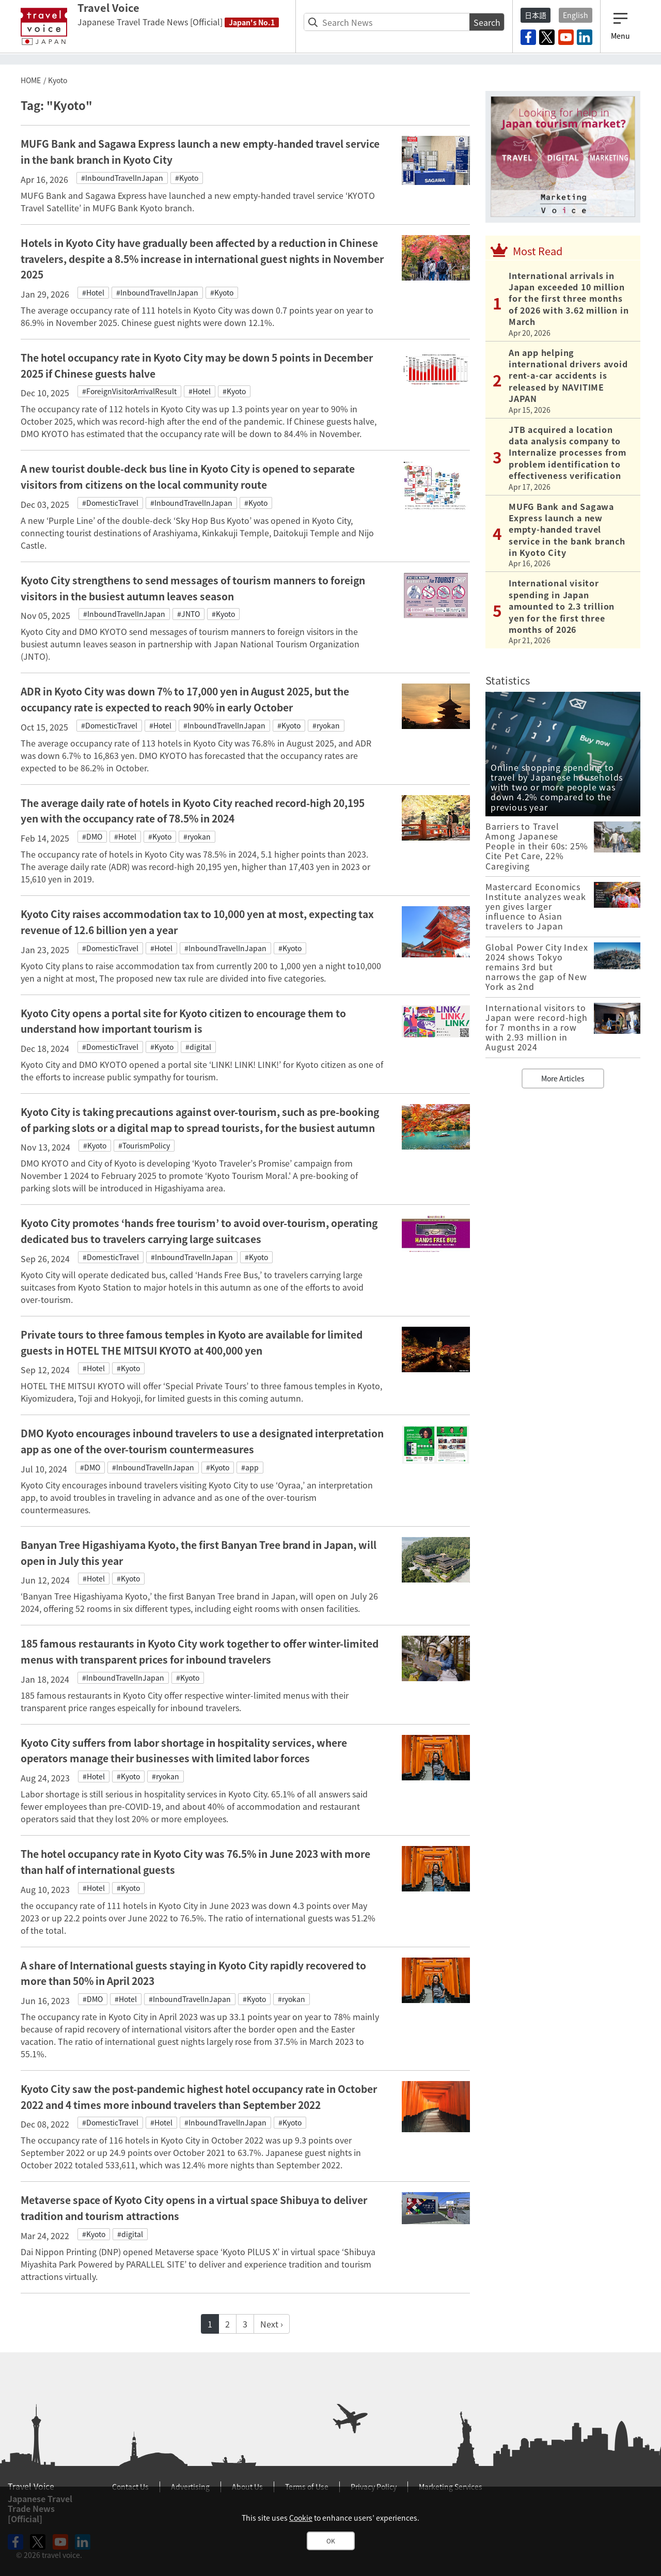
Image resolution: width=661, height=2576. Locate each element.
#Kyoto (186, 178)
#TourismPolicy (144, 1145)
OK (330, 2541)
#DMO (92, 836)
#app (250, 1467)
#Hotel (93, 292)
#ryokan (326, 725)
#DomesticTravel (110, 503)
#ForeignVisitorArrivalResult (129, 391)
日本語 (535, 15)
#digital (198, 1047)
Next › (271, 2324)
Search (487, 22)
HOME (31, 80)
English (575, 15)
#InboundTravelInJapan (122, 178)
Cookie (300, 2517)
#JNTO (188, 614)
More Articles (563, 1078)
